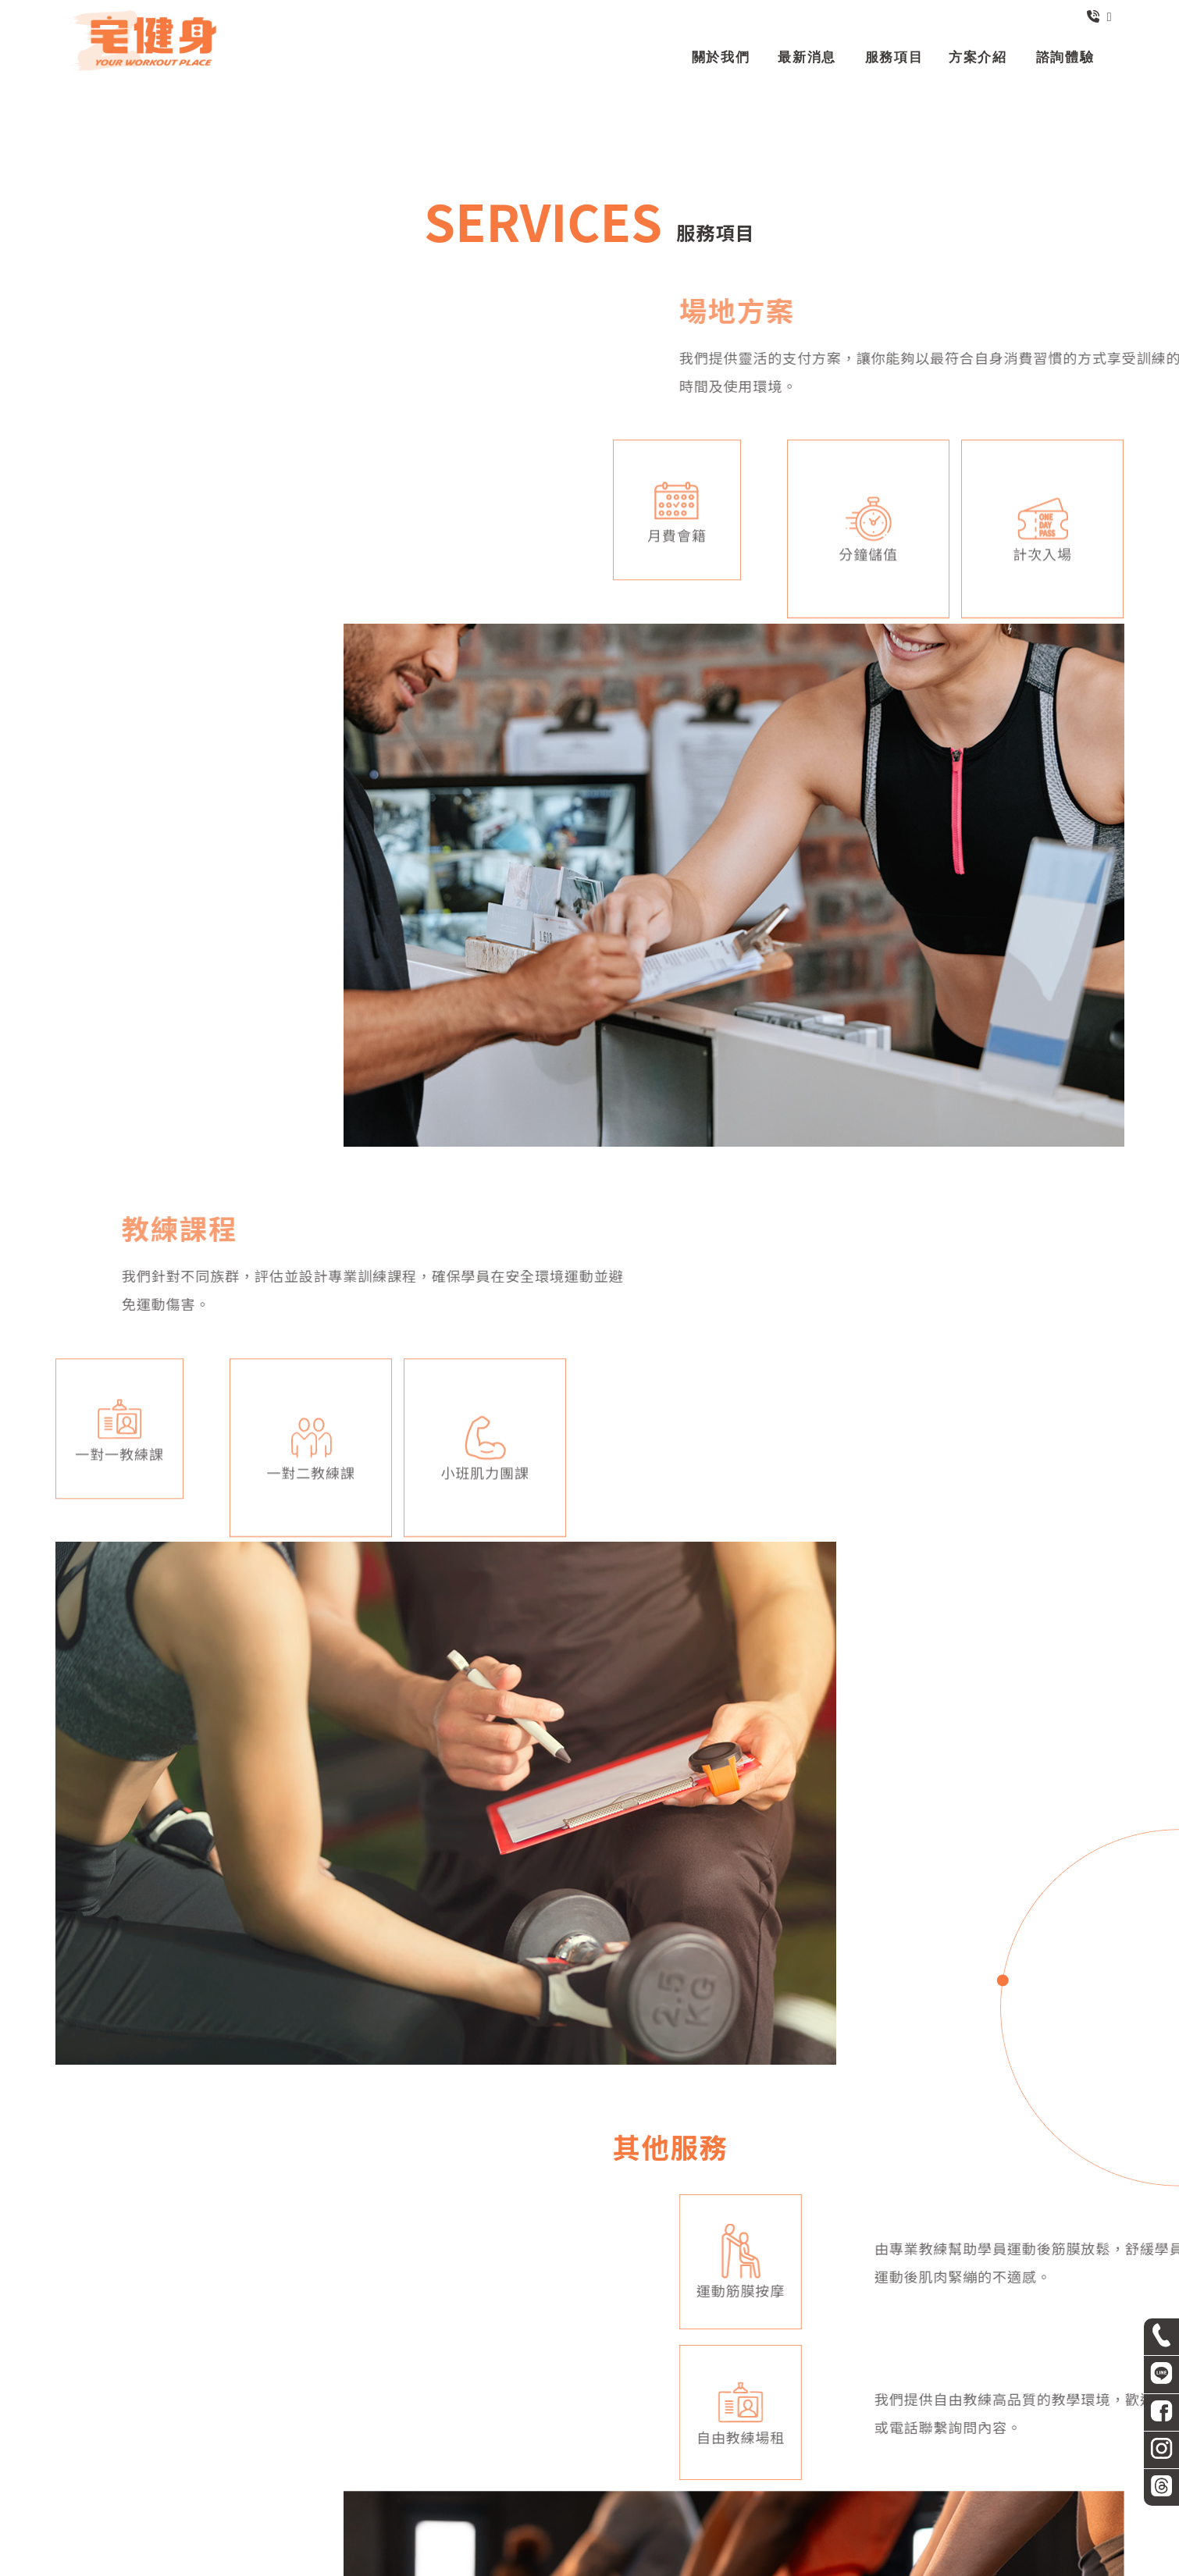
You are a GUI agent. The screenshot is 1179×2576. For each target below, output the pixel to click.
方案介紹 (659, 2491)
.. (640, 2563)
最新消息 (521, 2491)
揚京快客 (537, 2563)
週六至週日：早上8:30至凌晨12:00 (956, 2456)
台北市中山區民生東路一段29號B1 (547, 2456)
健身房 (438, 2531)
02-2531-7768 (208, 2456)
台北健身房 (494, 2531)
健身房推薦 (639, 2531)
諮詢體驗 (728, 2491)
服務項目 (589, 2491)
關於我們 (451, 2491)
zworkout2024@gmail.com (351, 2456)
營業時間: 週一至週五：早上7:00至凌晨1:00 (751, 2456)
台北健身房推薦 (717, 2531)
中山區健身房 (566, 2531)
